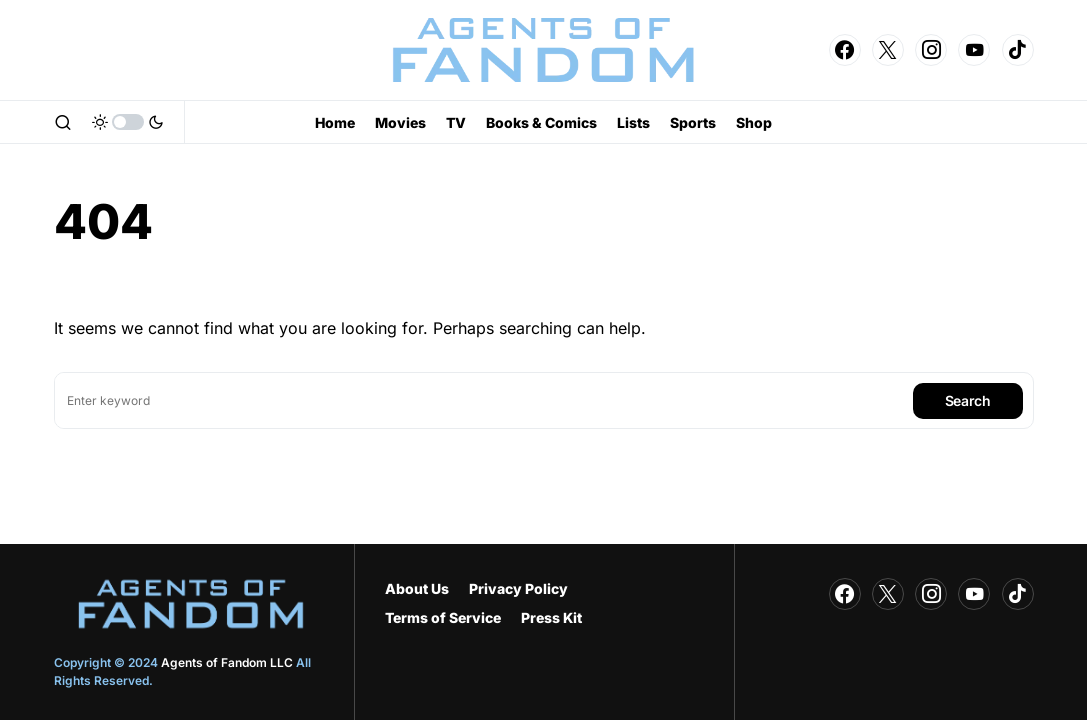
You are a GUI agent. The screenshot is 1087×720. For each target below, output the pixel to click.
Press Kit (551, 617)
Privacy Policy (518, 588)
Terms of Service (443, 617)
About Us (417, 588)
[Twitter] (888, 50)
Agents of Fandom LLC (227, 662)
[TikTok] (1018, 50)
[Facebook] (845, 50)
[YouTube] (974, 50)
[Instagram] (931, 50)
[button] (63, 122)
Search (968, 400)
